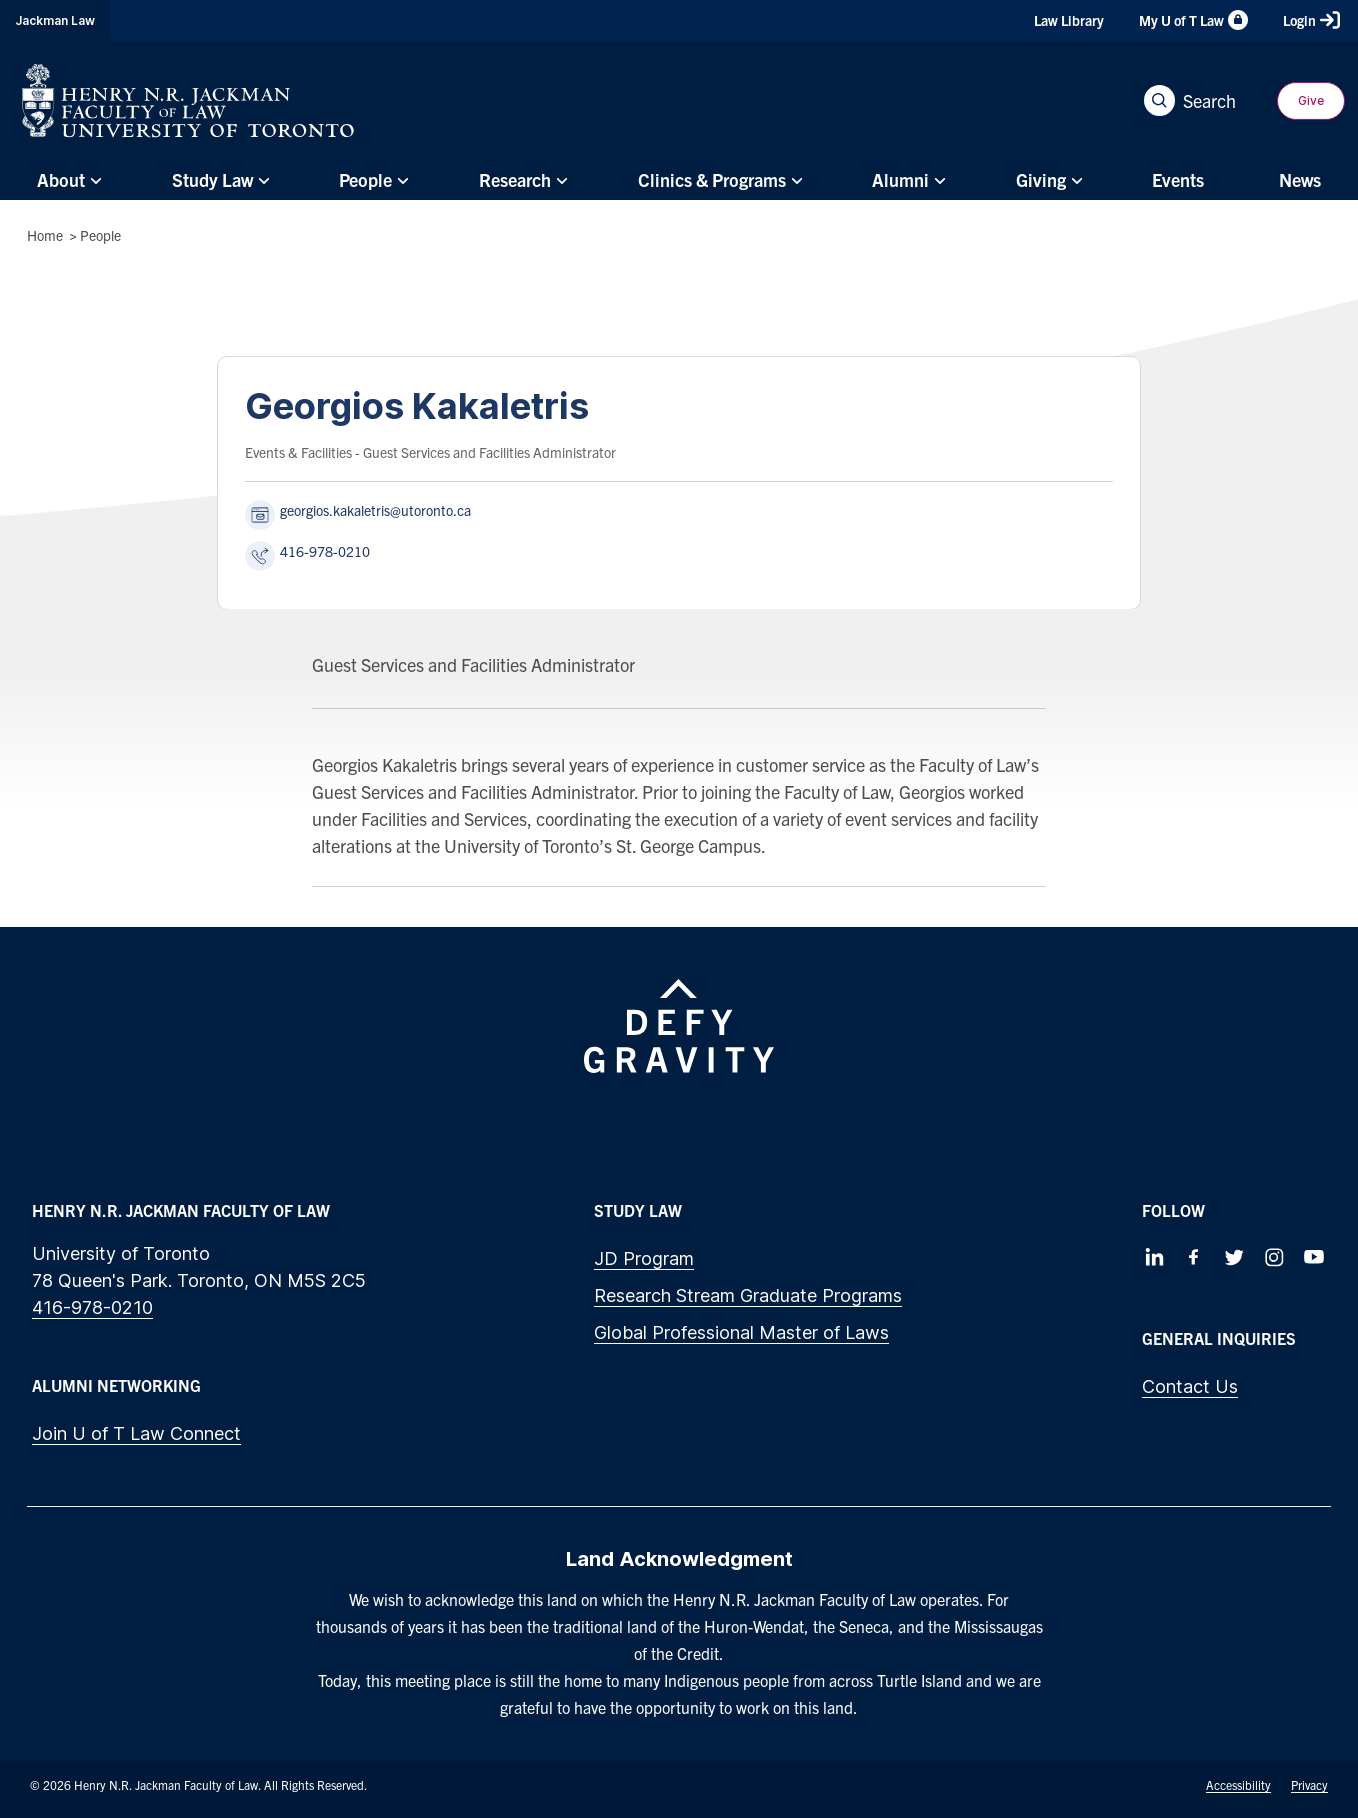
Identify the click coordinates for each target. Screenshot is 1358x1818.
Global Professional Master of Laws (741, 1332)
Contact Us (1190, 1386)
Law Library (1069, 20)
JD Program (644, 1258)
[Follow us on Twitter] (1234, 1257)
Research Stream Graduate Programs (748, 1295)
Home (45, 235)
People (100, 235)
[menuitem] (67, 180)
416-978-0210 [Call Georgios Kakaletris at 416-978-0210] (325, 551)
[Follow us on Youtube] (1314, 1257)
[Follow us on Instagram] (1274, 1257)
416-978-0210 (92, 1307)
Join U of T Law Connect (136, 1433)
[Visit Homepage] (188, 100)
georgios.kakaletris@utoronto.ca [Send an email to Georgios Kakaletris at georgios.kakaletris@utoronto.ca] (375, 510)
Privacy (1309, 1784)
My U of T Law (1193, 20)
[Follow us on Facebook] (1194, 1257)
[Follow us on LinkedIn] (1154, 1257)
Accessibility (1238, 1784)
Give (1311, 100)
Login (1311, 20)
